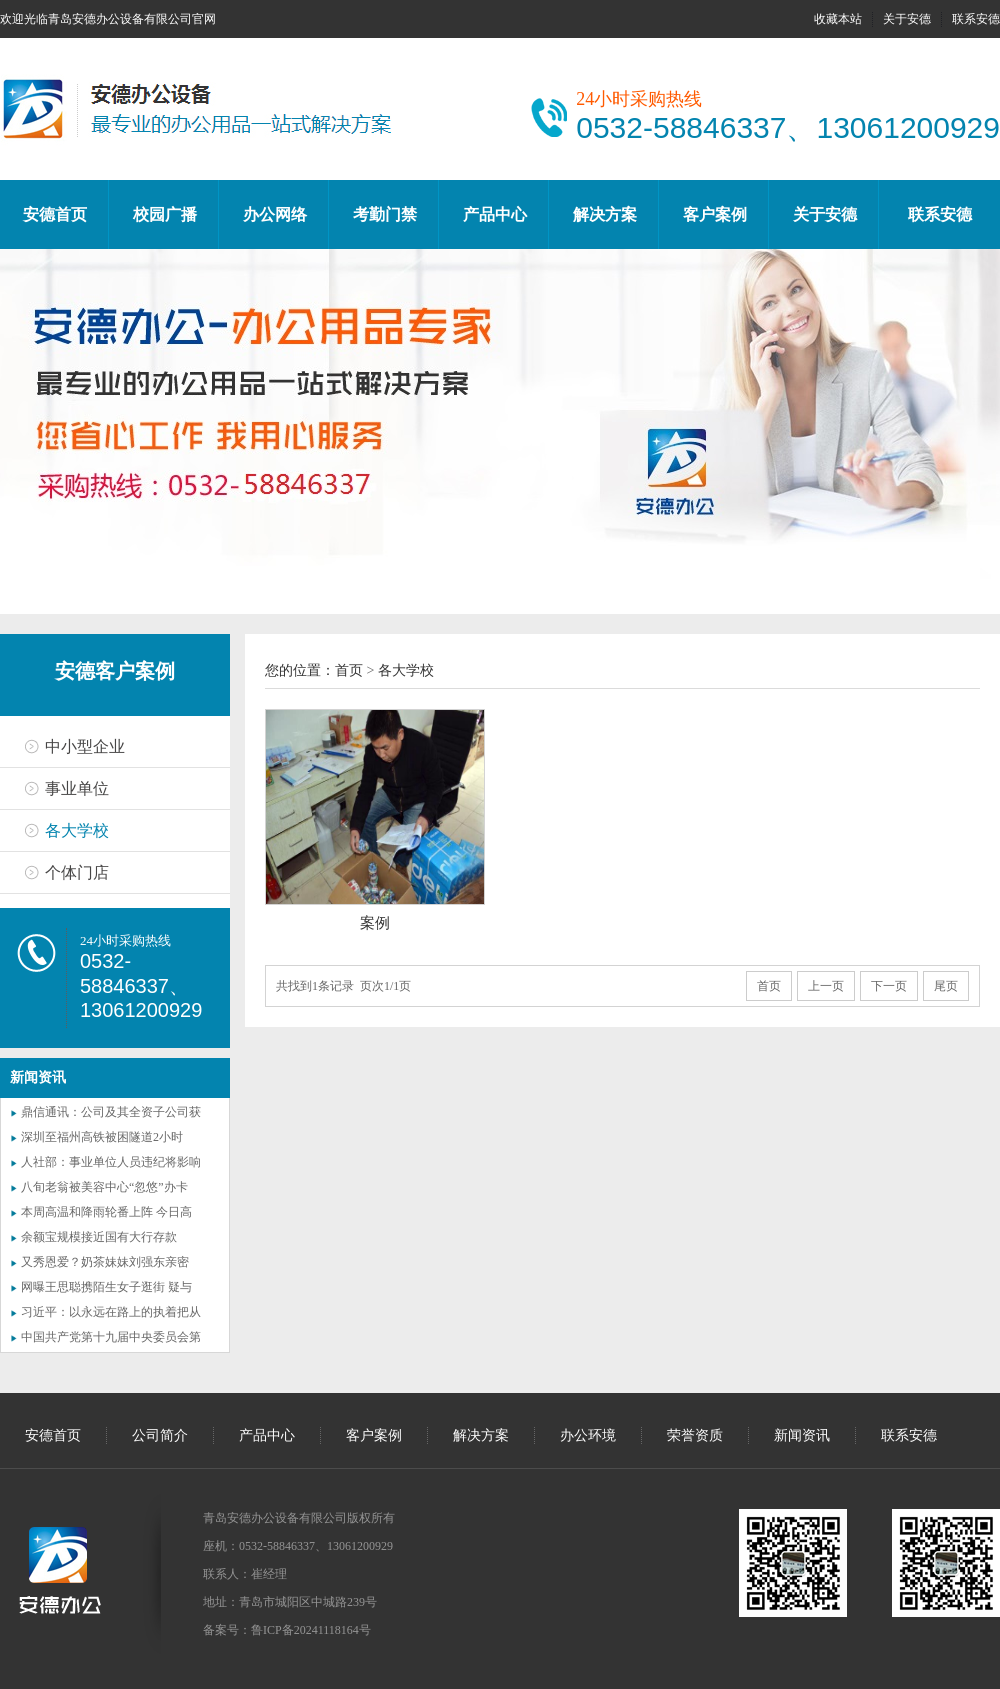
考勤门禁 (385, 214)
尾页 (946, 986)
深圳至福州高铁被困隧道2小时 (102, 1137)
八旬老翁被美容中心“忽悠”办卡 (104, 1187)
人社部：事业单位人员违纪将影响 (111, 1162)
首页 (349, 670)
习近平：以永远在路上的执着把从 (111, 1312)
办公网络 (275, 214)
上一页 (826, 986)
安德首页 (55, 214)
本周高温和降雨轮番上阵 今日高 (106, 1212)
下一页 (889, 986)
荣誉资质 (695, 1435)
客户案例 (715, 214)
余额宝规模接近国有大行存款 (99, 1237)
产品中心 (495, 214)
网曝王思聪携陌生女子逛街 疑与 (106, 1287)
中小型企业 (85, 746)
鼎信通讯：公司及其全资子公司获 (111, 1112)
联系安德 (976, 19)
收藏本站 (838, 19)
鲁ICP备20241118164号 (311, 1630)
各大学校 (77, 830)
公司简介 (160, 1435)
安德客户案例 (115, 671)
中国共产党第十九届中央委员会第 (111, 1337)
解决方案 (605, 214)
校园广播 (165, 214)
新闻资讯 (802, 1435)
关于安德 (907, 19)
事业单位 (77, 788)
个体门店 (77, 872)
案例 (375, 923)
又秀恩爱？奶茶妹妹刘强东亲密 (105, 1262)
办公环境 (588, 1435)
